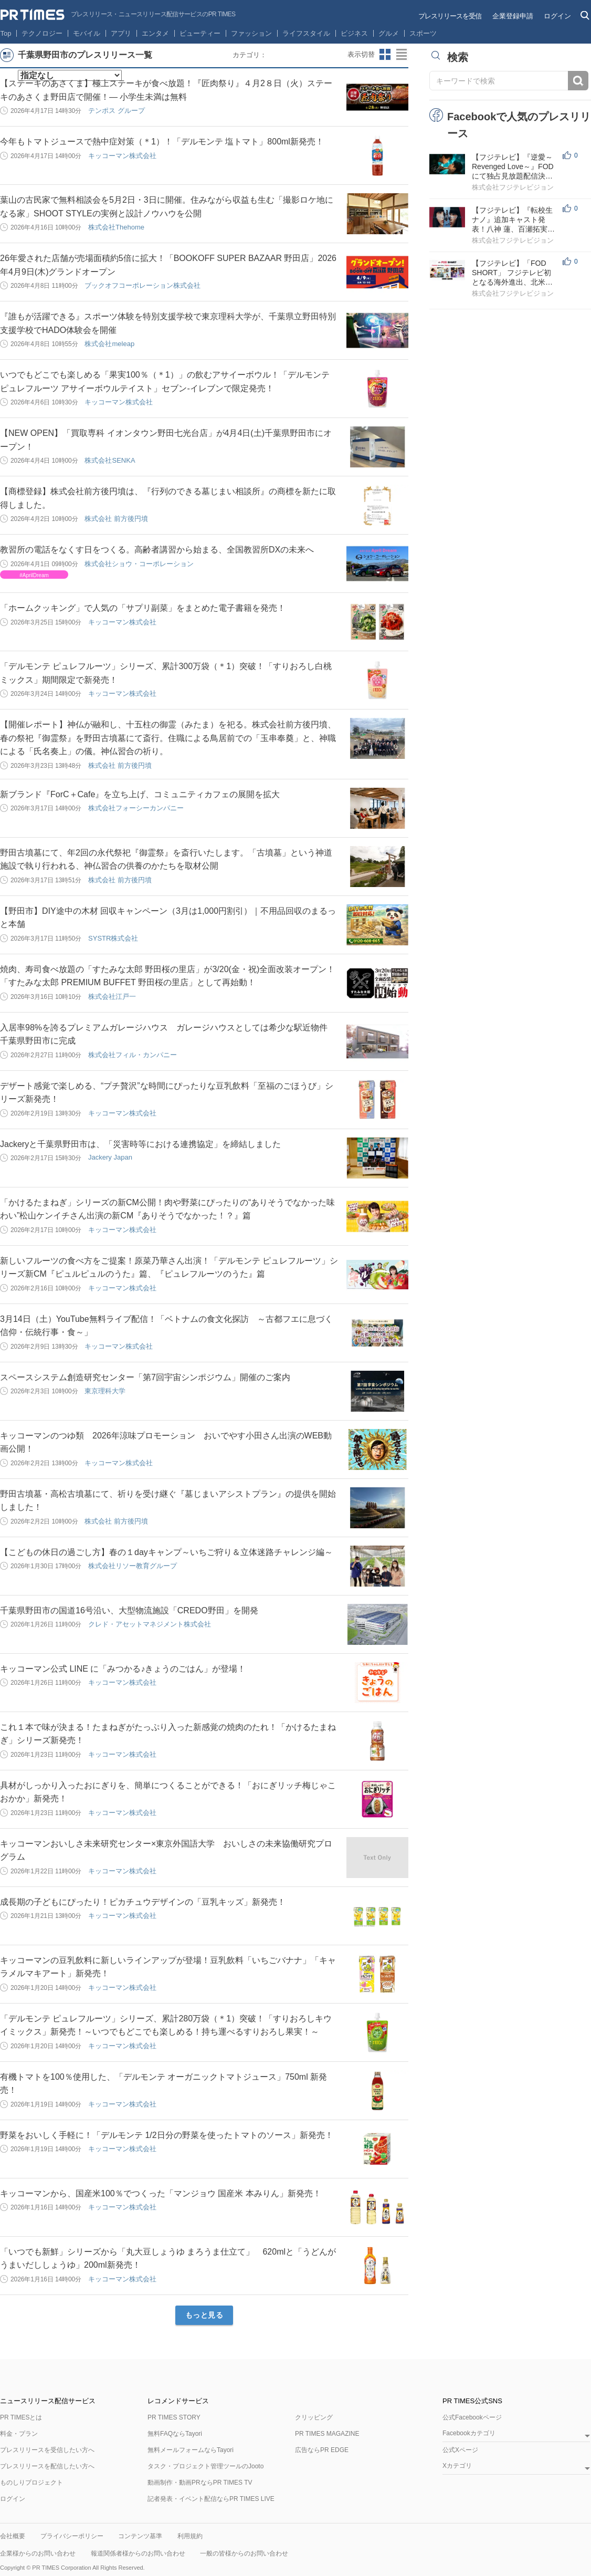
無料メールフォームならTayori (190, 2450)
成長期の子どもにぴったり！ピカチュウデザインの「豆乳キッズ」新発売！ (143, 1901)
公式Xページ (460, 2450)
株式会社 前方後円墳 (116, 519)
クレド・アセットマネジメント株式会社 (149, 1624)
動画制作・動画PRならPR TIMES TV (199, 2482)
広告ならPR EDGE (322, 2450)
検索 (578, 80)
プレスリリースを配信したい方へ (47, 2466)
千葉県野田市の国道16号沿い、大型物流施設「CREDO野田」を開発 (129, 1610)
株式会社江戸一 (112, 996)
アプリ (121, 33)
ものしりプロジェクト (31, 2482)
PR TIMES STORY (173, 2417)
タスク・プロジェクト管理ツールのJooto (205, 2466)
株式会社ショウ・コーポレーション (139, 564)
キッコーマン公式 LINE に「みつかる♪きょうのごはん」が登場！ (123, 1668)
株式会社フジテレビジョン (513, 187)
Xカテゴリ (457, 2466)
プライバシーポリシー (71, 2536)
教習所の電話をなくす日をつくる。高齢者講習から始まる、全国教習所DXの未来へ (157, 549)
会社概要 (12, 2536)
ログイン (557, 16)
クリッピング (314, 2417)
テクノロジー (42, 33)
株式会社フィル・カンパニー (132, 1055)
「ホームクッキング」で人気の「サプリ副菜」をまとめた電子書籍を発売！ (143, 607)
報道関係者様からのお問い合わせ (138, 2553)
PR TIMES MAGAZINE (327, 2433)
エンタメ (155, 33)
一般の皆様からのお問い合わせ (244, 2553)
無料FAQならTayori (174, 2433)
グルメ (388, 33)
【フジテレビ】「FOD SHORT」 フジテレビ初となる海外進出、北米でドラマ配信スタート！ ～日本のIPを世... (513, 273)
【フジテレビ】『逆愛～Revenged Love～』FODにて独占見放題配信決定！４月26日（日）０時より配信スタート (513, 167)
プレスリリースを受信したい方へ (47, 2450)
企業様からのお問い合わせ (38, 2553)
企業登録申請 (512, 16)
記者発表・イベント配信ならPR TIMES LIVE (211, 2498)
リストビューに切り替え (402, 54)
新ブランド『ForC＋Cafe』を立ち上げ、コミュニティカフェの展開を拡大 (140, 794)
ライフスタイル (306, 33)
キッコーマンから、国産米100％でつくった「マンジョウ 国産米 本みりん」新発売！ (160, 2193)
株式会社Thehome (116, 227)
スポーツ (423, 33)
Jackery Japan (110, 1157)
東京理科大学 (105, 1391)
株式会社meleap (109, 344)
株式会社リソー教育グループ (132, 1566)
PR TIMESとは (21, 2417)
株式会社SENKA (110, 460)
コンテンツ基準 (140, 2536)
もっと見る (204, 2315)
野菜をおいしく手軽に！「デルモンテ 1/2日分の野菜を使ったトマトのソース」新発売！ (166, 2135)
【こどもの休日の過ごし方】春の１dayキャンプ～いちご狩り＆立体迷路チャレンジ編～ (166, 1552)
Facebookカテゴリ (468, 2433)
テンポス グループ (116, 110)
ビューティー (200, 33)
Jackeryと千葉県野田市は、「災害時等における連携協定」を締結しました (140, 1144)
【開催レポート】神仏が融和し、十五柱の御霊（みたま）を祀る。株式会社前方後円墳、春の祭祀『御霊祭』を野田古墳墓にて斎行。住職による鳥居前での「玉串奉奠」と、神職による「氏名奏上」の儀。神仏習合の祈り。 (168, 738)
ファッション (251, 33)
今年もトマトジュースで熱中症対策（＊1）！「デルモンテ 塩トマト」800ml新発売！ (162, 141)
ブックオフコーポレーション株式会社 (142, 285)
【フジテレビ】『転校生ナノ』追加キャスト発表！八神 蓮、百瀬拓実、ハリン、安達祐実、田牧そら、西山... (513, 220)
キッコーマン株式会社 (122, 156)
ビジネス (354, 33)
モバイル (86, 33)
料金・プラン (19, 2433)
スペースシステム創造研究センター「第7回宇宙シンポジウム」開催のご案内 (145, 1377)
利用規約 (190, 2536)
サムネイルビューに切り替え (385, 54)
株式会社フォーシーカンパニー (136, 808)
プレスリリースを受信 (449, 16)
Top (6, 33)
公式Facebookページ (472, 2417)
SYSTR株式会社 (113, 938)
